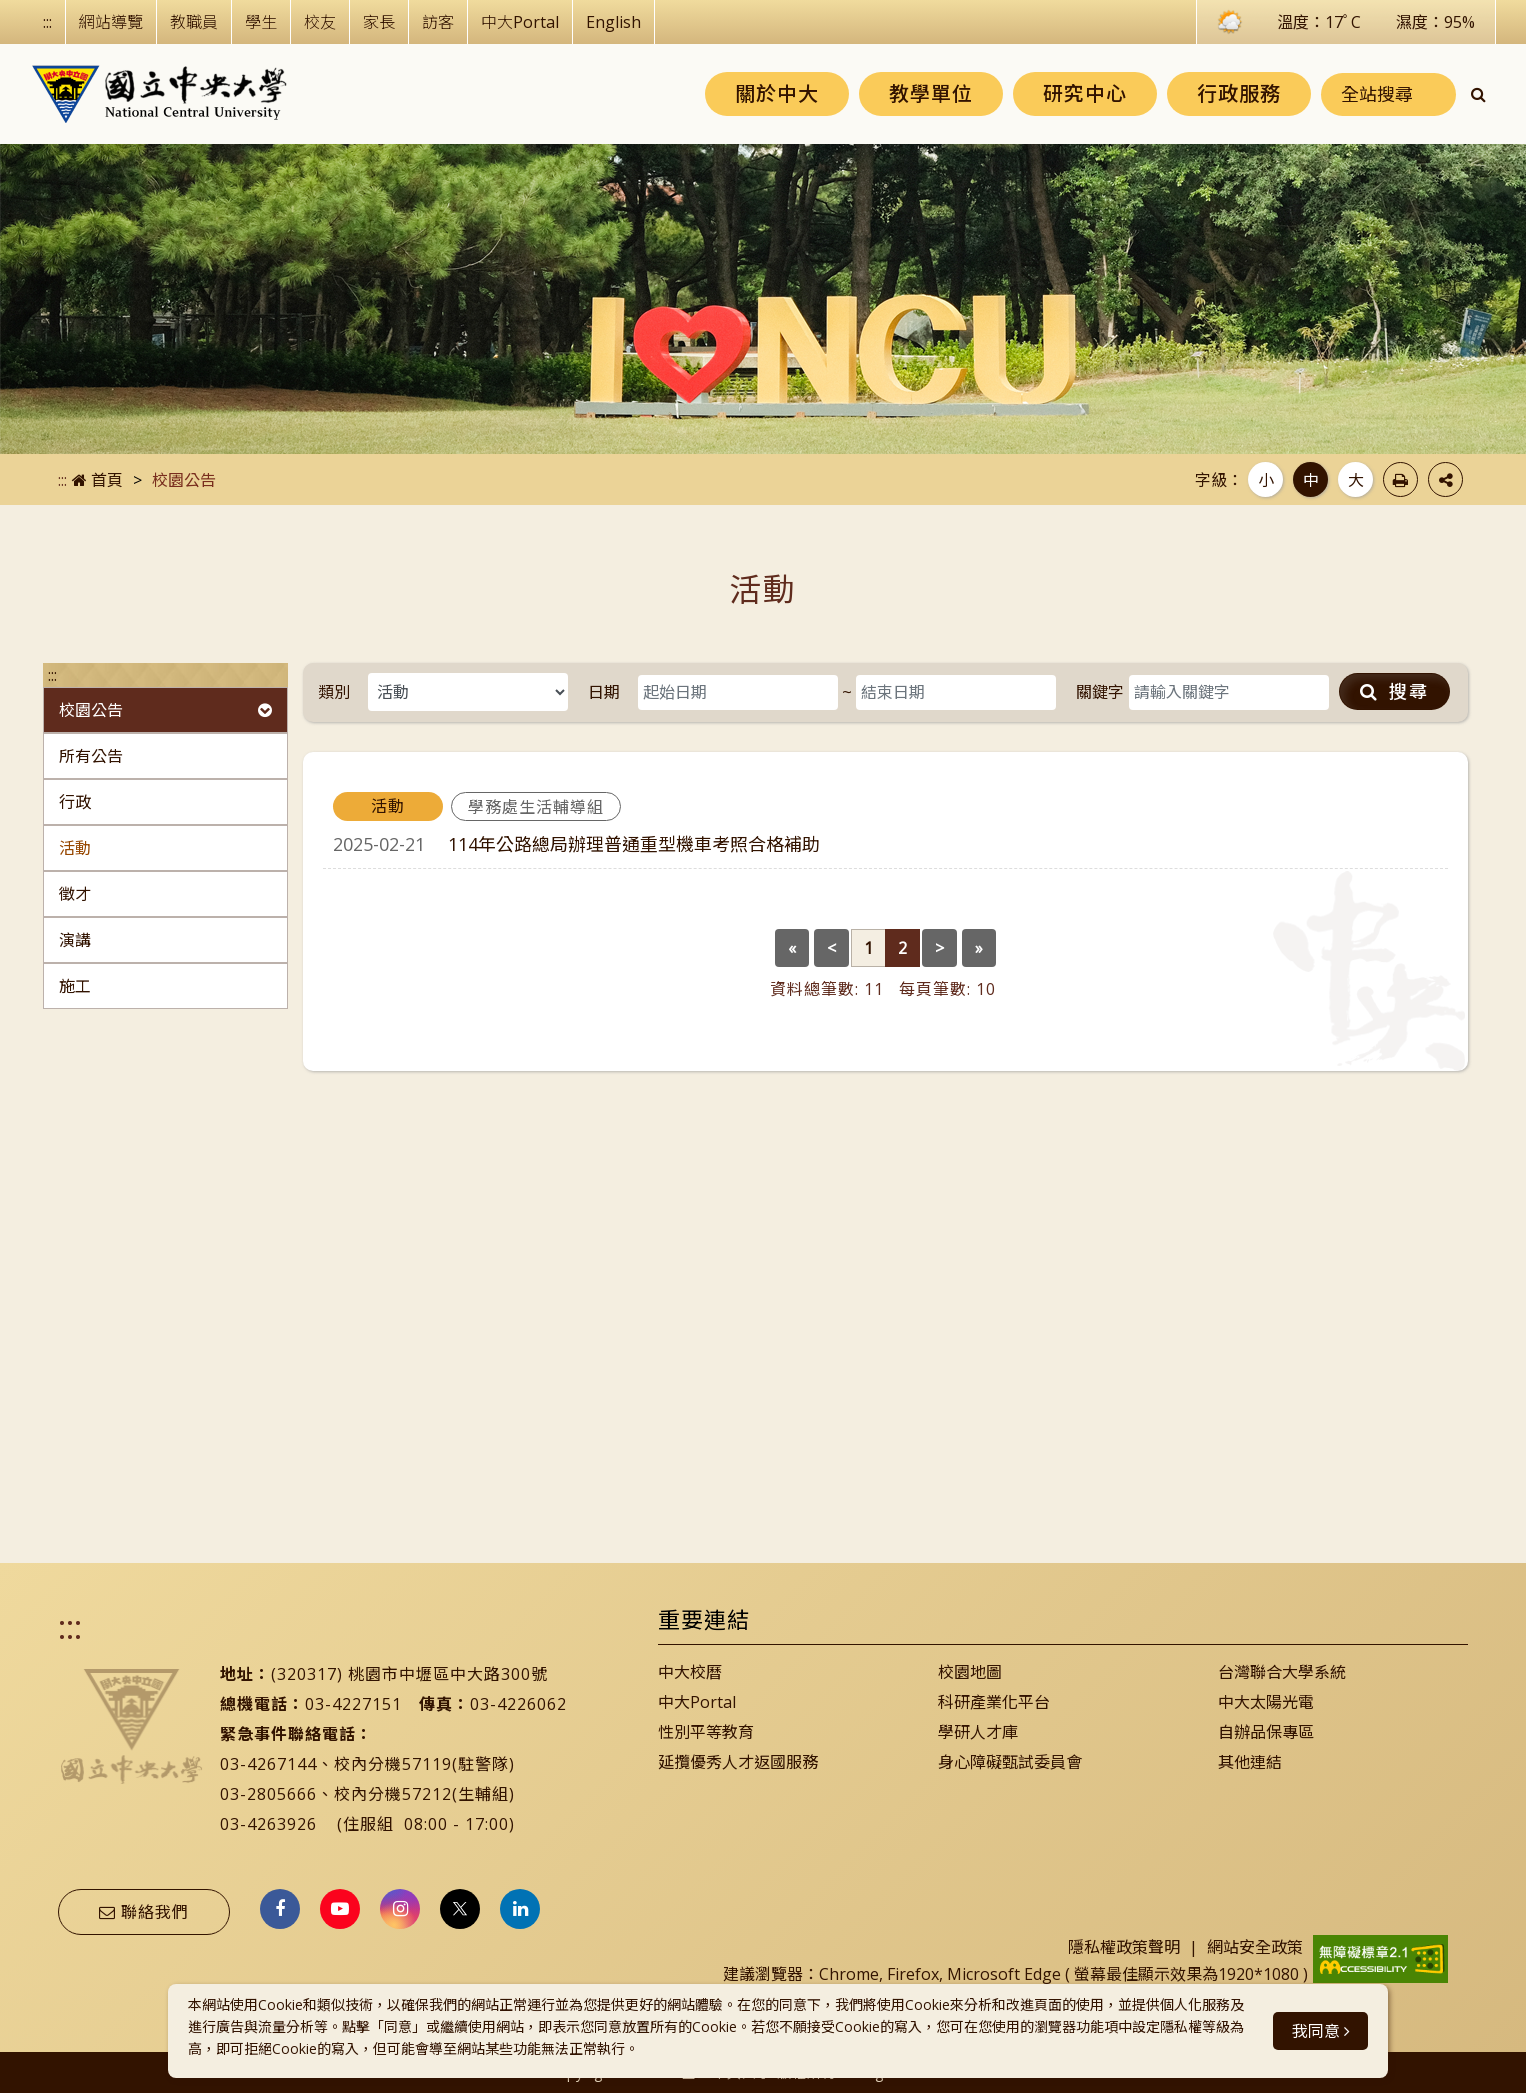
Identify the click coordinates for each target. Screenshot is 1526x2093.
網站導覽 (111, 22)
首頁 (97, 480)
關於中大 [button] (777, 93)
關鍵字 (1100, 692)
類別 (334, 692)
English (613, 22)
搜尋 (1394, 691)
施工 (75, 986)
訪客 (438, 22)
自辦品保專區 (1266, 1732)
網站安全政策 (1255, 1947)
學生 (261, 22)
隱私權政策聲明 (1124, 1947)
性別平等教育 (706, 1732)
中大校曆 (690, 1672)
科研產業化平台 (994, 1702)
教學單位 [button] (931, 93)
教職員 (194, 22)
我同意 (1321, 2031)
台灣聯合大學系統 (1282, 1672)
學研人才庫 (978, 1732)
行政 (75, 802)
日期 (604, 692)
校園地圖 (970, 1672)
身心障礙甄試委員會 (1010, 1762)
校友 (320, 22)
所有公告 (91, 756)
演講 (75, 940)
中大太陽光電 (1266, 1702)
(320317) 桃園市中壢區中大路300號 (409, 1674)
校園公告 (165, 710)
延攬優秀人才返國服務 (738, 1762)
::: (47, 22)
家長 (379, 22)
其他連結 (1250, 1762)
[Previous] (792, 948)
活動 (75, 848)
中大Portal (520, 22)
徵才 (75, 894)
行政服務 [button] (1239, 93)
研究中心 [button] (1085, 93)
